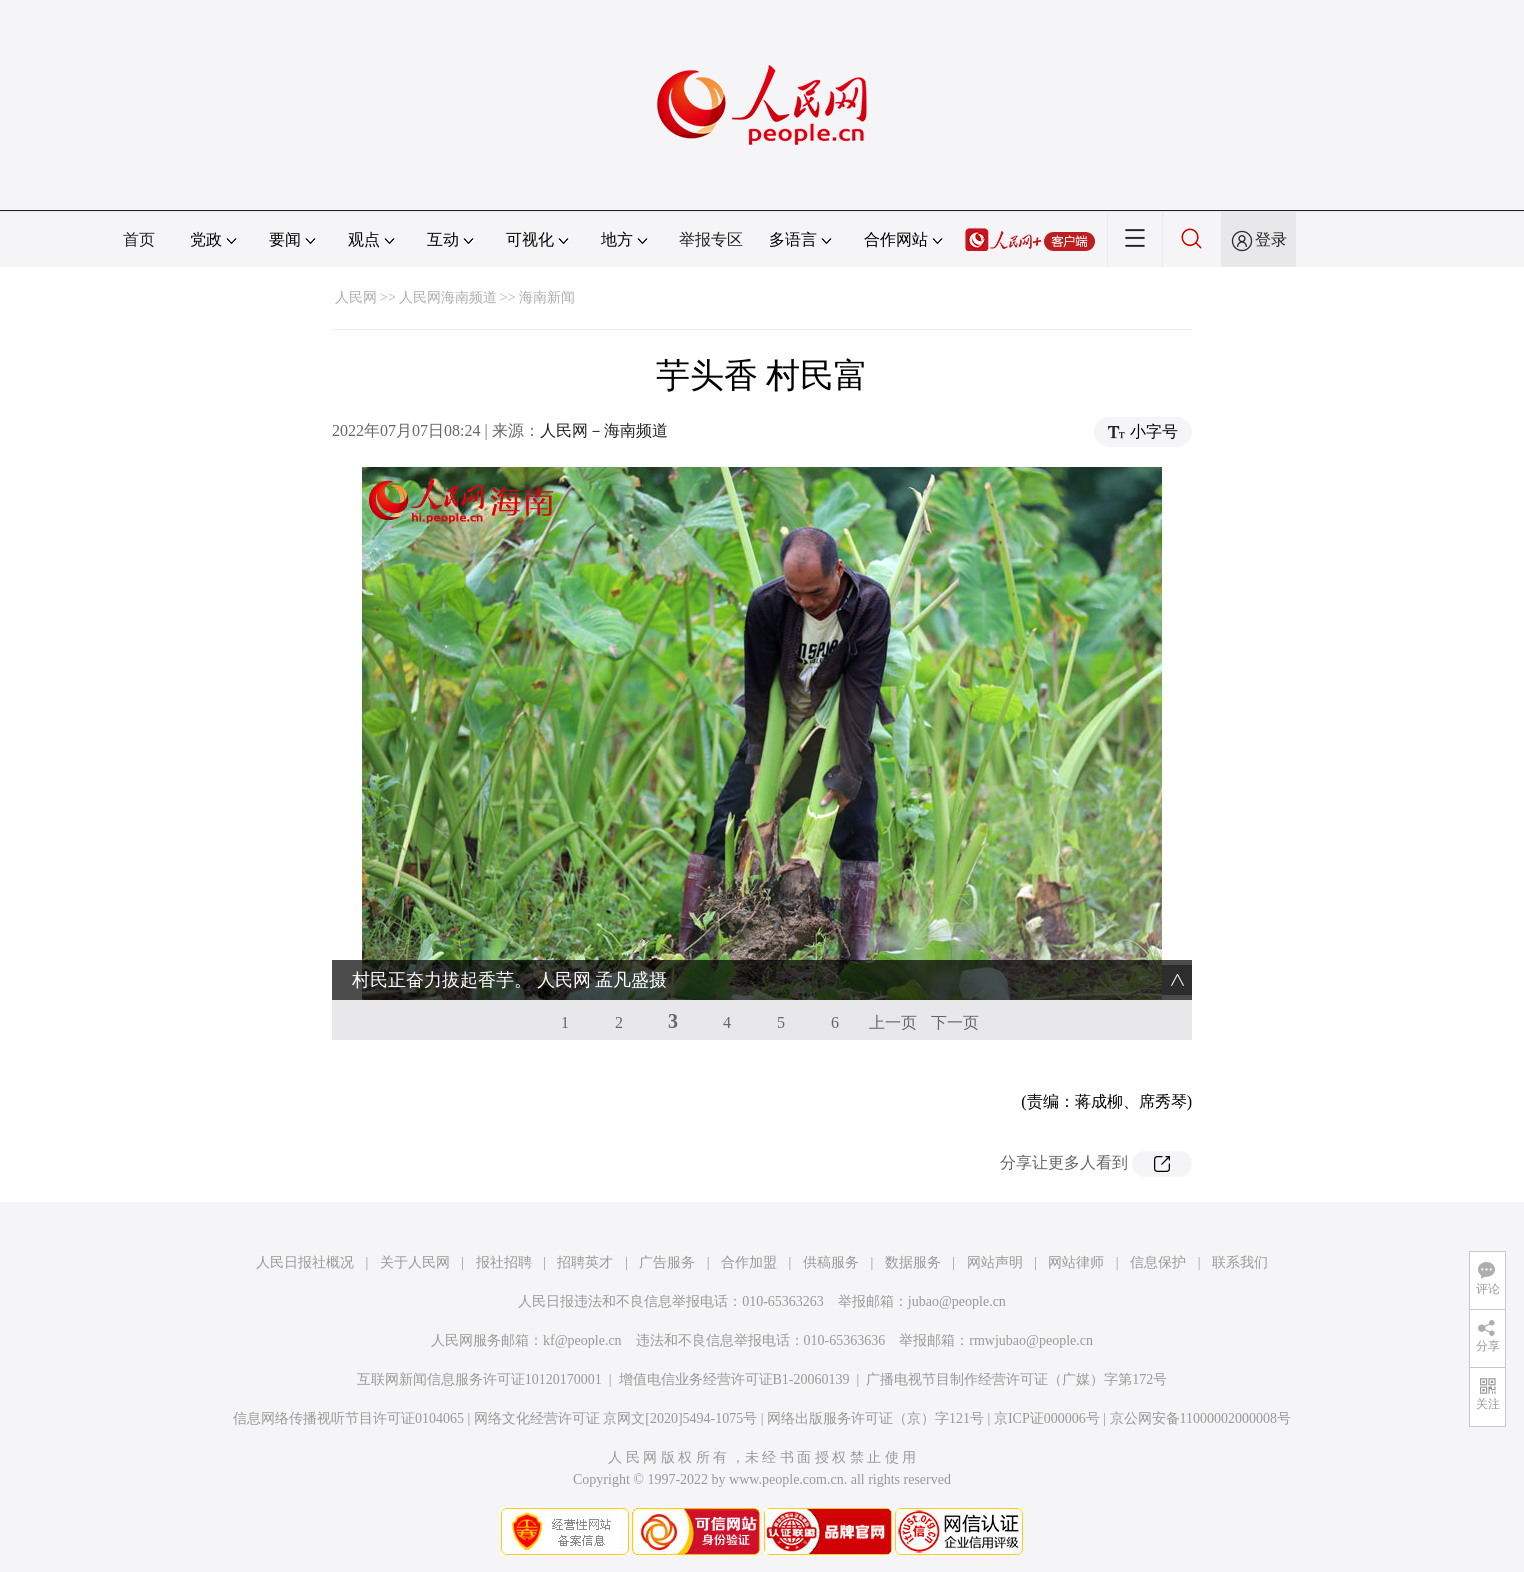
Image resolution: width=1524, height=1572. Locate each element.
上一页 (893, 1022)
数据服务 (913, 1262)
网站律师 (1076, 1262)
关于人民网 (415, 1262)
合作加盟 (749, 1262)
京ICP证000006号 (1047, 1418)
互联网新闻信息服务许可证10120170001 (479, 1379)
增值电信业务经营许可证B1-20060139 (734, 1379)
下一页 (955, 1022)
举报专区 (711, 239)
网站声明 (995, 1262)
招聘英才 (585, 1262)
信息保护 (1158, 1262)
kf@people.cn (582, 1340)
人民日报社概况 (305, 1262)
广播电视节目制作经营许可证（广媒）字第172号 (1016, 1379)
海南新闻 (547, 297)
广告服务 (667, 1262)
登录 (1271, 239)
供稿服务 (831, 1262)
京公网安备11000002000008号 (1200, 1418)
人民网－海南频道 (604, 430)
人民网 (356, 297)
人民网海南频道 (448, 297)
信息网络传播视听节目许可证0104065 (348, 1418)
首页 (139, 239)
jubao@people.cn (957, 1301)
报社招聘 (504, 1262)
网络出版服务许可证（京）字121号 (875, 1418)
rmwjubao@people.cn (1031, 1340)
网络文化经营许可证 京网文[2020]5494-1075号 (616, 1418)
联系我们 (1240, 1262)
